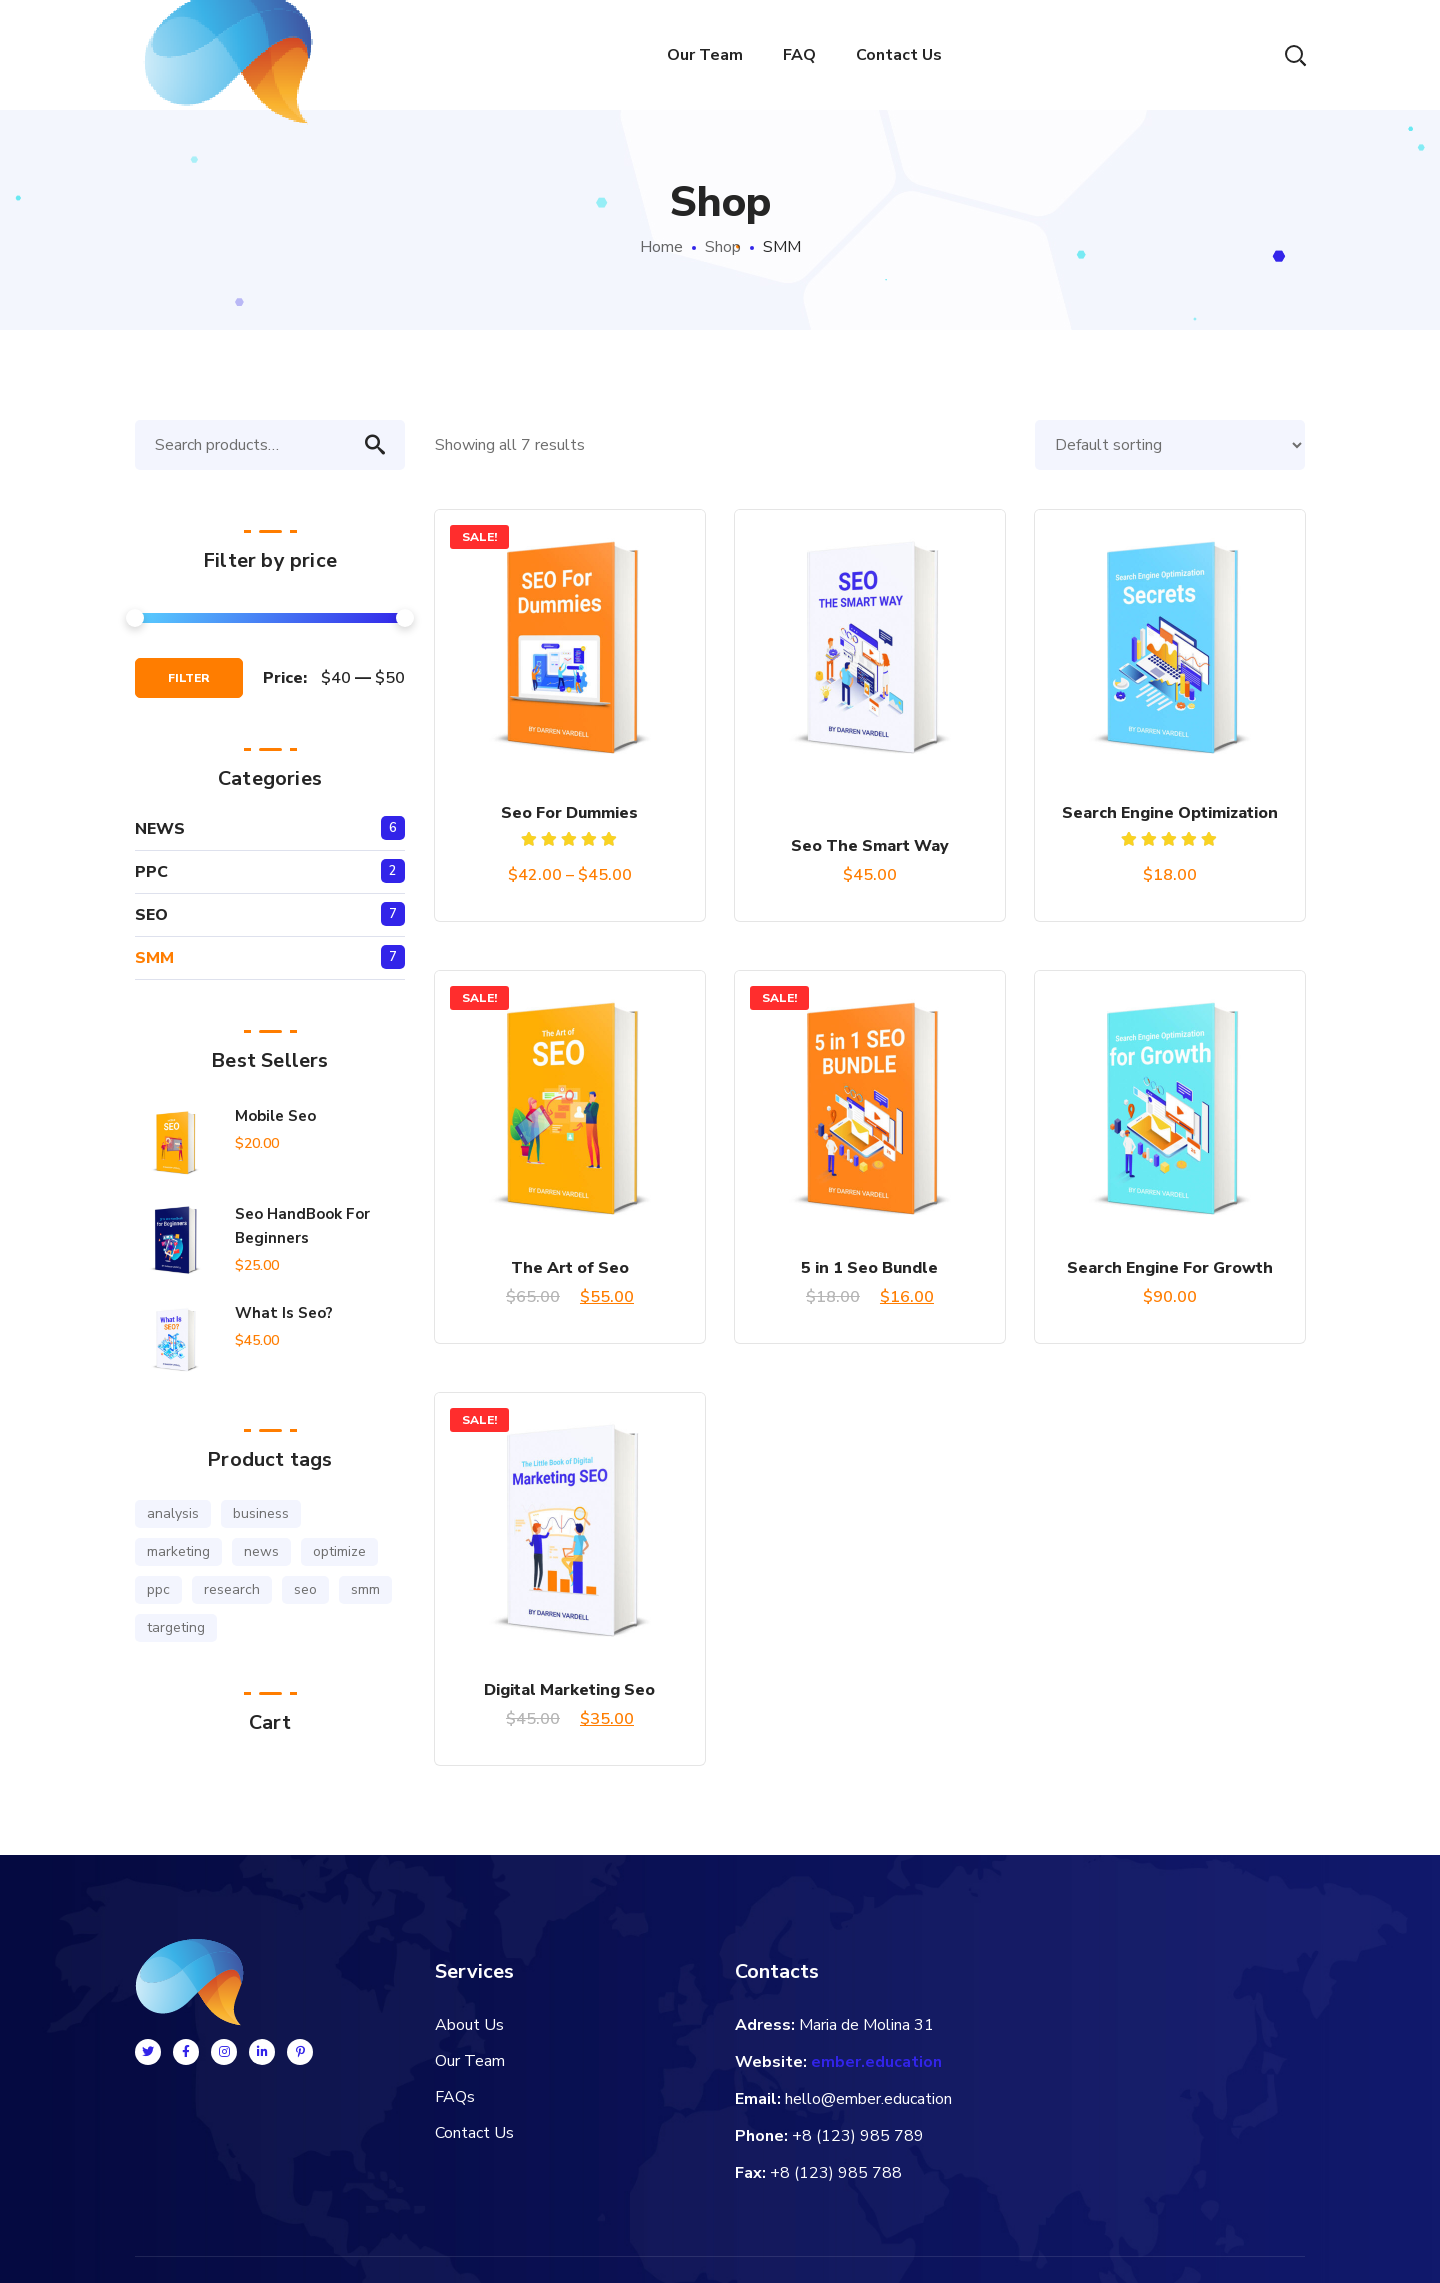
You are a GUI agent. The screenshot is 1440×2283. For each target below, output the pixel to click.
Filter (189, 678)
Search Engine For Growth (1170, 1268)
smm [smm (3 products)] (365, 1589)
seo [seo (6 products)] (305, 1589)
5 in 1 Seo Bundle (869, 1268)
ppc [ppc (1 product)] (158, 1589)
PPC (151, 872)
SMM (154, 958)
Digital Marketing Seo (569, 1690)
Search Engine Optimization (1170, 813)
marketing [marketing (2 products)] (178, 1551)
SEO (151, 915)
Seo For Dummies (569, 813)
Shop (723, 247)
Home (661, 247)
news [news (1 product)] (261, 1551)
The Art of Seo (570, 1268)
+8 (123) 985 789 (858, 2136)
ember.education (876, 2062)
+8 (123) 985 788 (836, 2173)
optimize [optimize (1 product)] (339, 1551)
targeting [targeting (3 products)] (176, 1627)
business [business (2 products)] (261, 1513)
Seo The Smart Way (870, 846)
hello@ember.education (868, 2099)
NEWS (160, 829)
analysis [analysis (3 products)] (173, 1513)
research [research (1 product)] (232, 1589)
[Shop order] (1170, 445)
